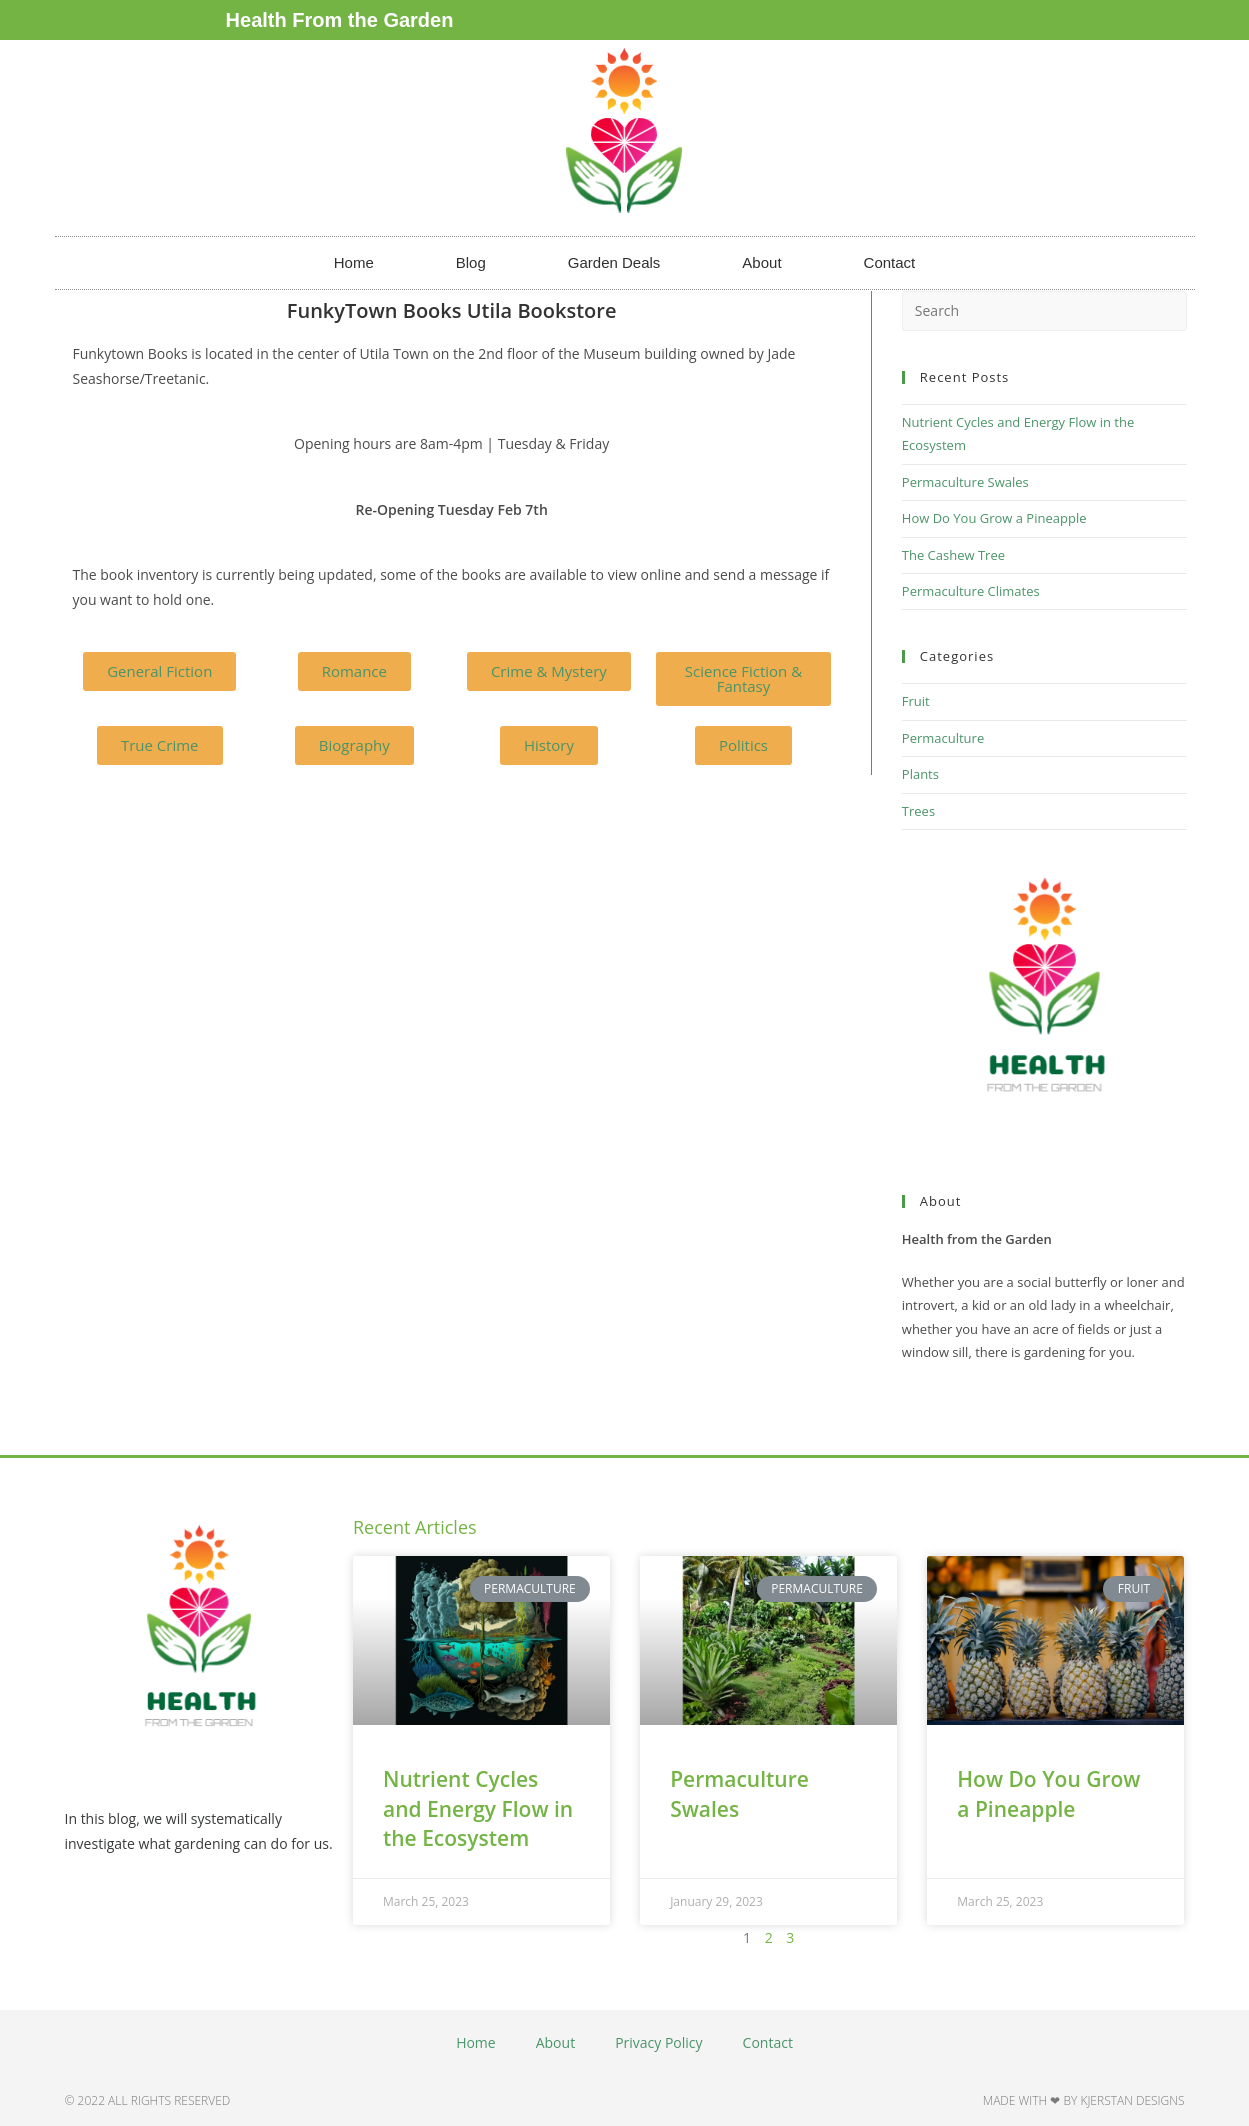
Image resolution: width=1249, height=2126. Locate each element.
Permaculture (943, 738)
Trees (918, 811)
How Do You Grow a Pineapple (994, 518)
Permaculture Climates (971, 591)
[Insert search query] (1044, 311)
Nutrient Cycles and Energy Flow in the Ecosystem (478, 1808)
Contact (890, 262)
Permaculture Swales (965, 482)
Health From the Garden (340, 20)
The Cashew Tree (953, 555)
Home (354, 262)
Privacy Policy (658, 2042)
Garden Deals (614, 262)
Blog (471, 262)
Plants (920, 774)
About (761, 262)
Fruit (916, 701)
